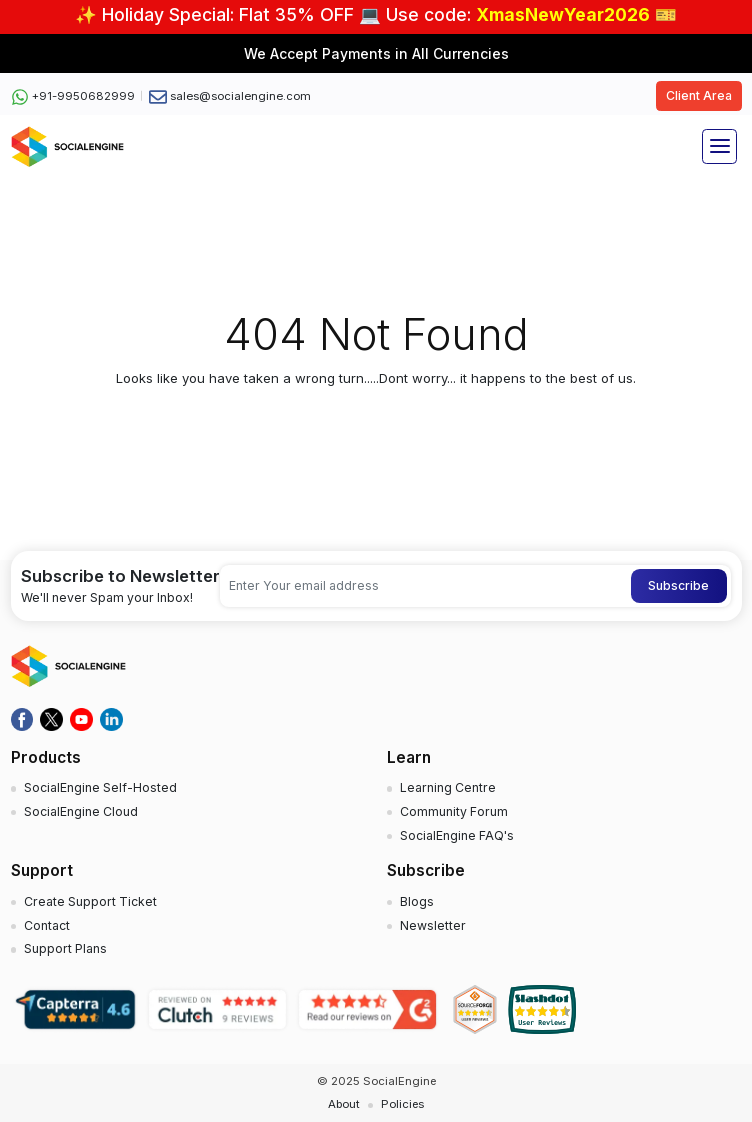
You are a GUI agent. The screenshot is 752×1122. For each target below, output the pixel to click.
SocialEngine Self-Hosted (100, 787)
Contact (47, 925)
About (344, 1104)
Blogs (417, 901)
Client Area (699, 95)
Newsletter (433, 925)
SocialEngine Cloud (81, 811)
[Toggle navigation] (719, 146)
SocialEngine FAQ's (457, 835)
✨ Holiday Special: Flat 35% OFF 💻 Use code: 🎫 (376, 14)
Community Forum (454, 811)
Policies (402, 1104)
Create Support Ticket (90, 901)
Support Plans (65, 948)
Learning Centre (448, 787)
